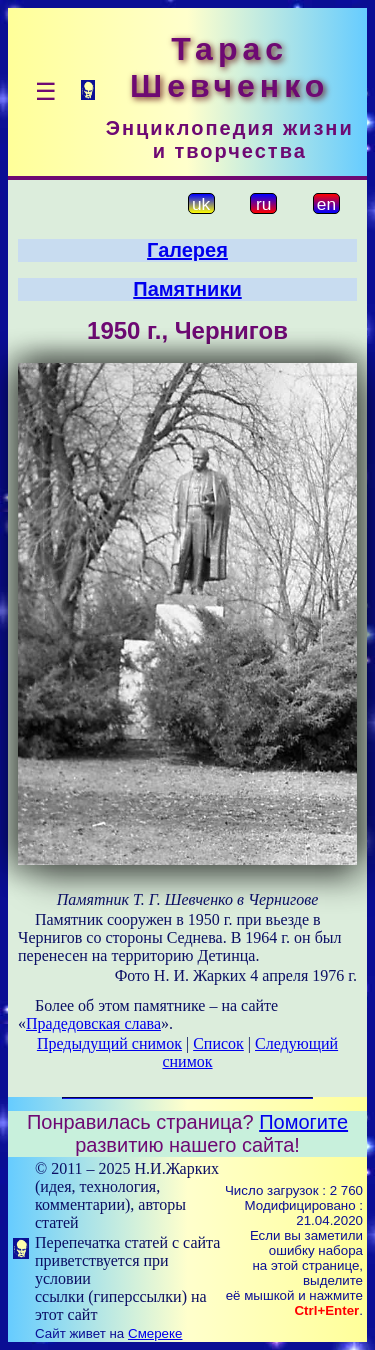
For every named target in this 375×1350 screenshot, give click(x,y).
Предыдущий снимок (109, 1043)
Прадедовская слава (93, 1023)
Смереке (155, 1333)
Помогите (303, 1122)
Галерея (187, 250)
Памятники (187, 289)
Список (218, 1043)
